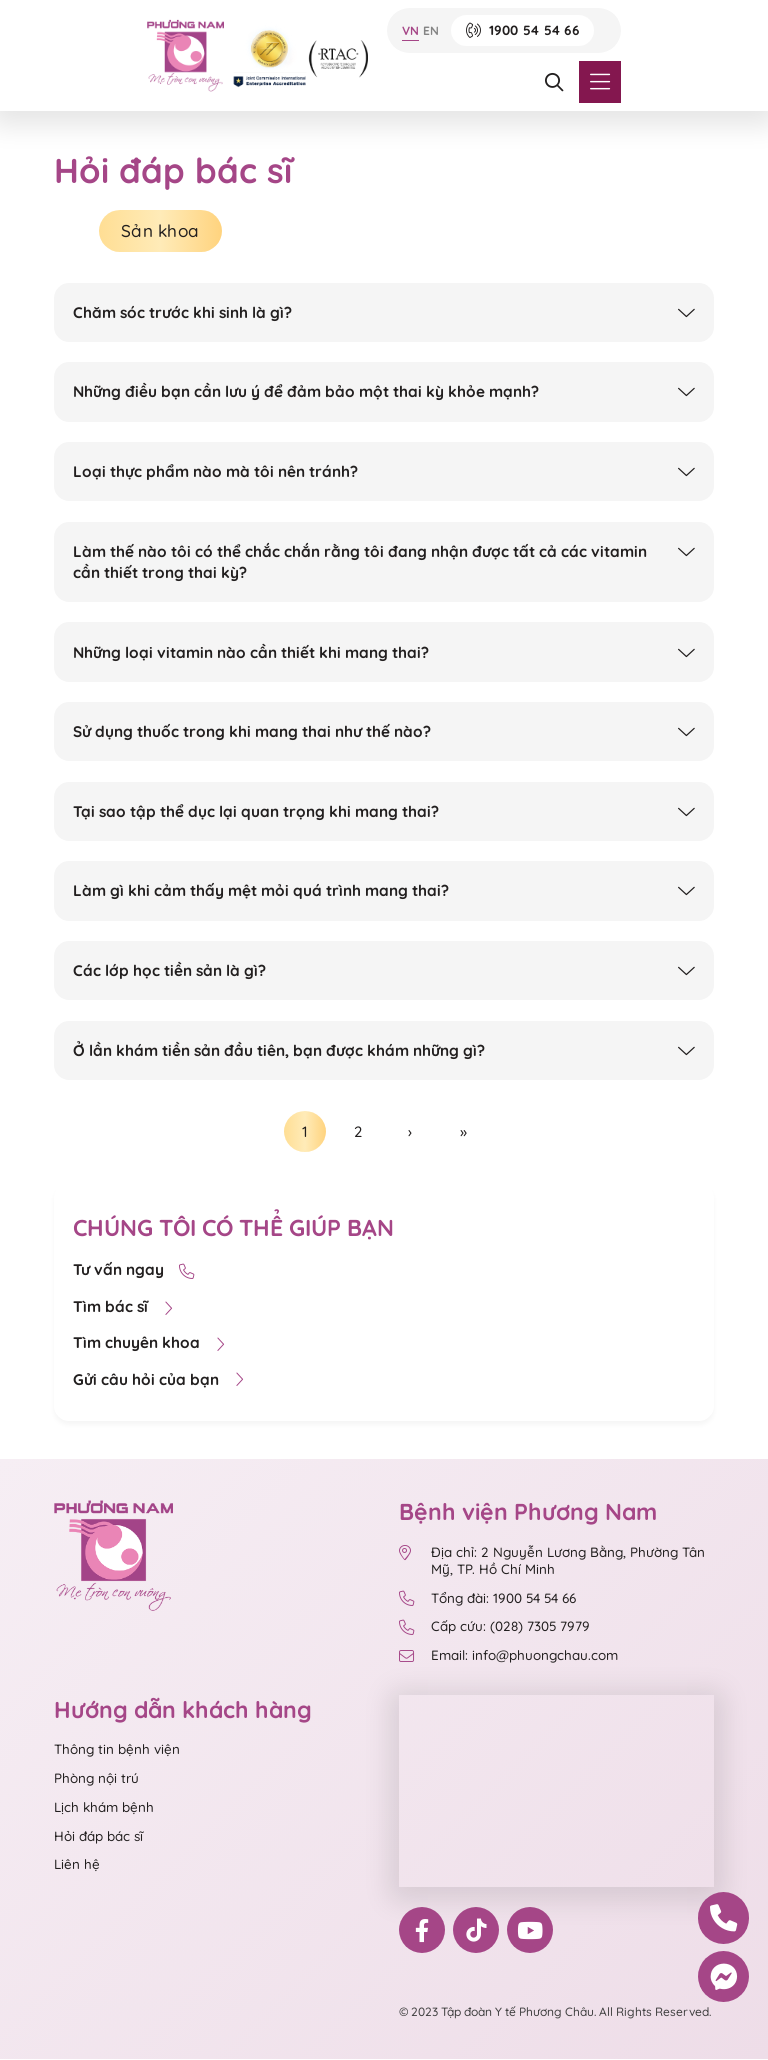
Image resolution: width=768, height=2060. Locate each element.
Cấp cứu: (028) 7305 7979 (494, 1628)
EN (431, 30)
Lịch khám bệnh (104, 1808)
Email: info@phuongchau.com (508, 1657)
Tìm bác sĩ (123, 1308)
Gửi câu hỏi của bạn (158, 1381)
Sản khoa (162, 231)
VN (410, 30)
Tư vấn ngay (133, 1271)
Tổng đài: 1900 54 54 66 (487, 1599)
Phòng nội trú (96, 1780)
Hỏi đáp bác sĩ (98, 1837)
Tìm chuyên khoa (149, 1344)
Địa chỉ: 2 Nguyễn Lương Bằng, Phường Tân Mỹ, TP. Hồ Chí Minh (551, 1562)
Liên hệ (77, 1866)
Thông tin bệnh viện (117, 1751)
